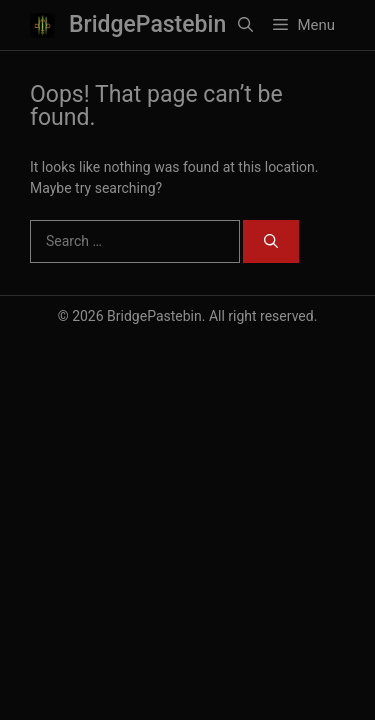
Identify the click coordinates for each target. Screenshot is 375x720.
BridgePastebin (147, 24)
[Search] (271, 241)
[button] (245, 25)
